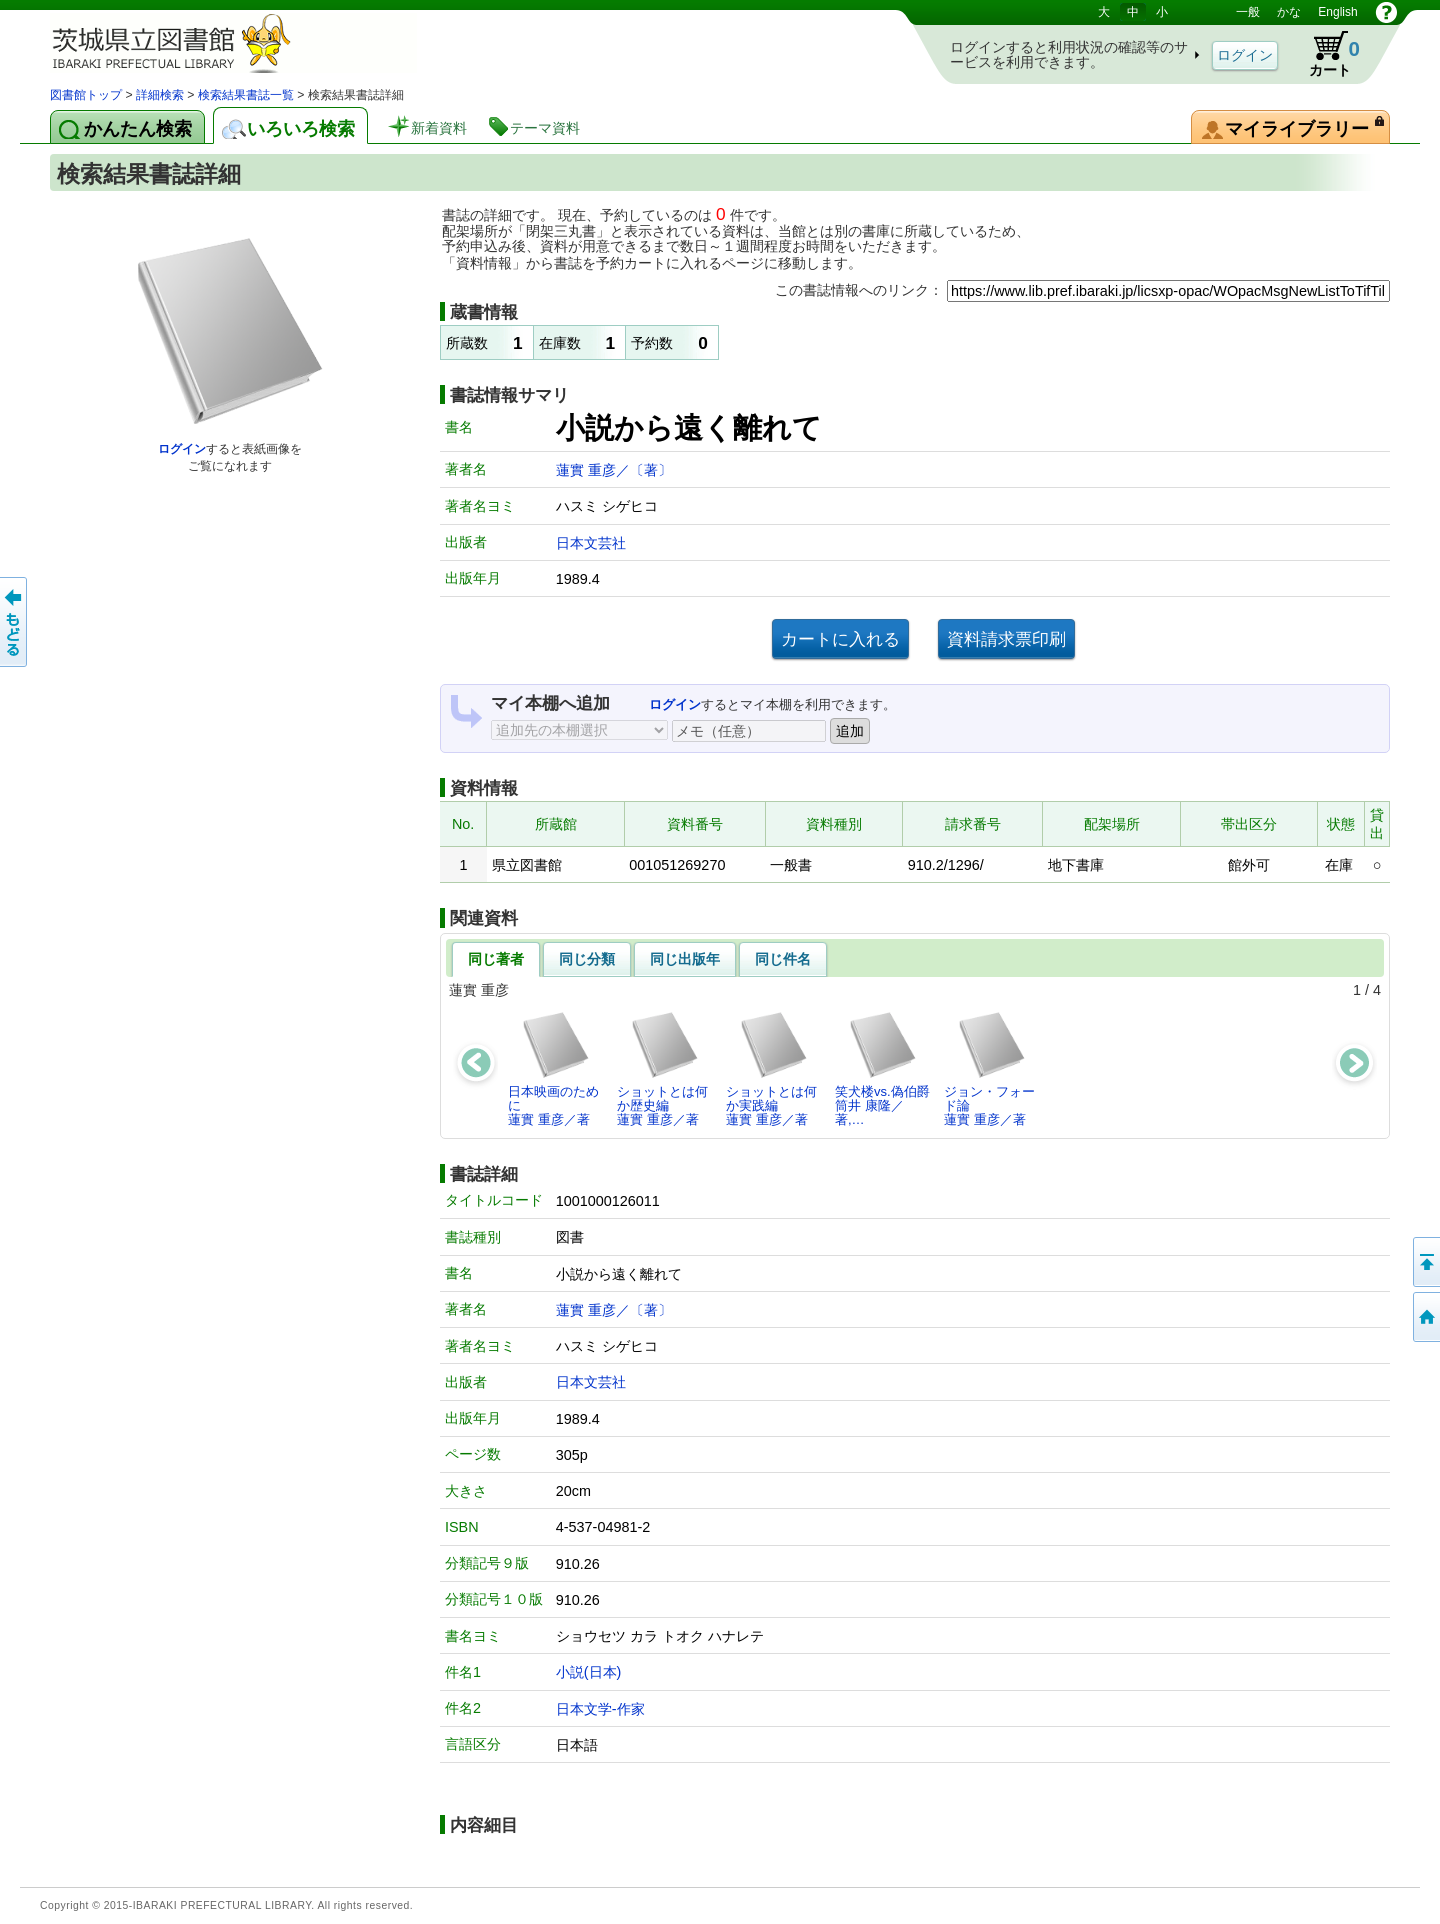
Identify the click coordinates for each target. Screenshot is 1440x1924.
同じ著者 (496, 959)
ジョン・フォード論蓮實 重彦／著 (989, 1069)
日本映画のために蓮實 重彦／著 (553, 1069)
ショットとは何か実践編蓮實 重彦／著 (771, 1069)
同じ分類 (587, 959)
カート (1325, 54)
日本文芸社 (591, 543)
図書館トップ (86, 95)
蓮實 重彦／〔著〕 (614, 470)
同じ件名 (783, 959)
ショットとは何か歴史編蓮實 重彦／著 (662, 1069)
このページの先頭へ (1425, 1262)
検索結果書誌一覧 (246, 95)
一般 (1248, 12)
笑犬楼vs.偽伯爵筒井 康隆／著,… (882, 1069)
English (1337, 12)
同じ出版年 (685, 959)
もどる (15, 622)
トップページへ (1425, 1317)
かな (1289, 12)
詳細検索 (160, 95)
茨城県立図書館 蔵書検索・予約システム (260, 42)
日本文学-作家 (600, 1709)
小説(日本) (589, 1672)
